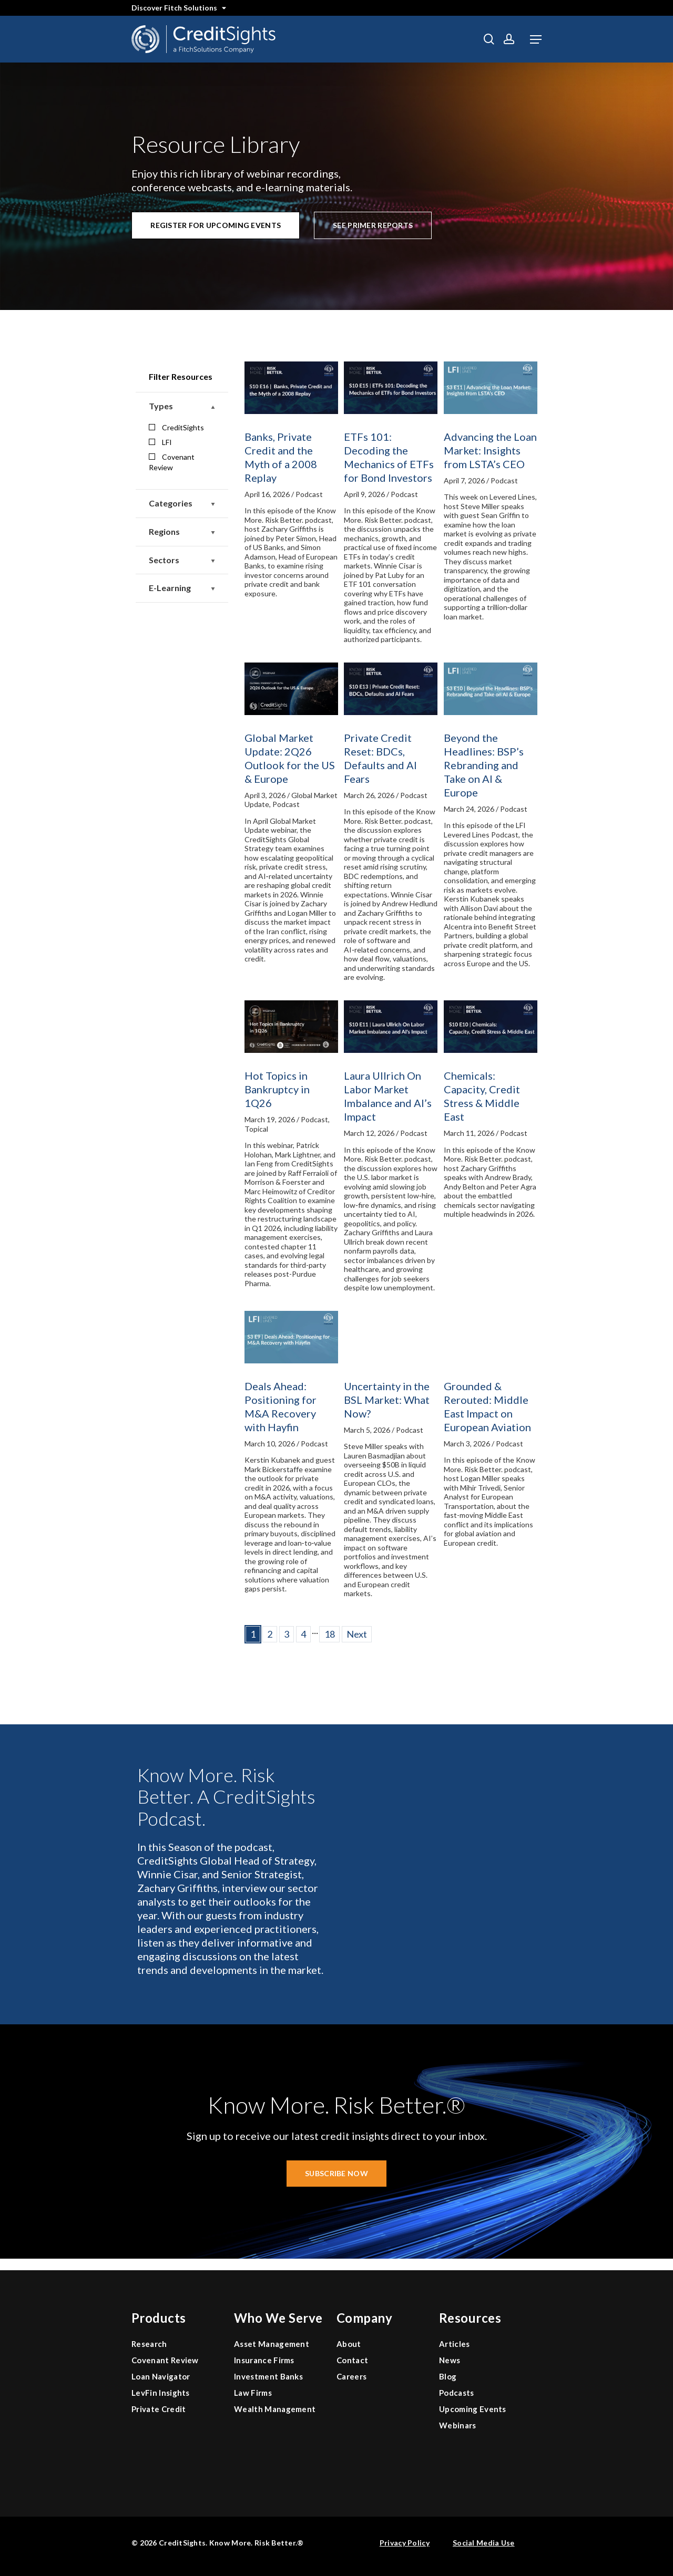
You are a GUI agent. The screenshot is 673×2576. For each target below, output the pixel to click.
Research (149, 2344)
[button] (536, 39)
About (348, 2344)
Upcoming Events (472, 2409)
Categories (182, 503)
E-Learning (182, 588)
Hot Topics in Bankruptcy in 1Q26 (277, 1089)
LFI (160, 442)
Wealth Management (274, 2409)
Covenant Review (172, 462)
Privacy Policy (405, 2542)
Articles (454, 2344)
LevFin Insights (160, 2392)
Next (356, 1634)
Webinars (457, 2425)
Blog (447, 2376)
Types (182, 406)
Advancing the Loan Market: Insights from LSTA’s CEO (490, 450)
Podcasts (456, 2392)
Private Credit (158, 2409)
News (449, 2360)
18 (329, 1634)
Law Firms (253, 2392)
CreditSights (176, 427)
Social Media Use (483, 2542)
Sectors (182, 560)
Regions (182, 531)
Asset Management (271, 2344)
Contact (352, 2360)
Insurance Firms (264, 2360)
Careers (351, 2376)
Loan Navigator (160, 2376)
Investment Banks (268, 2376)
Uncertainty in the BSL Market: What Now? (387, 1400)
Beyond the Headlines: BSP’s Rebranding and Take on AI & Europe (484, 765)
